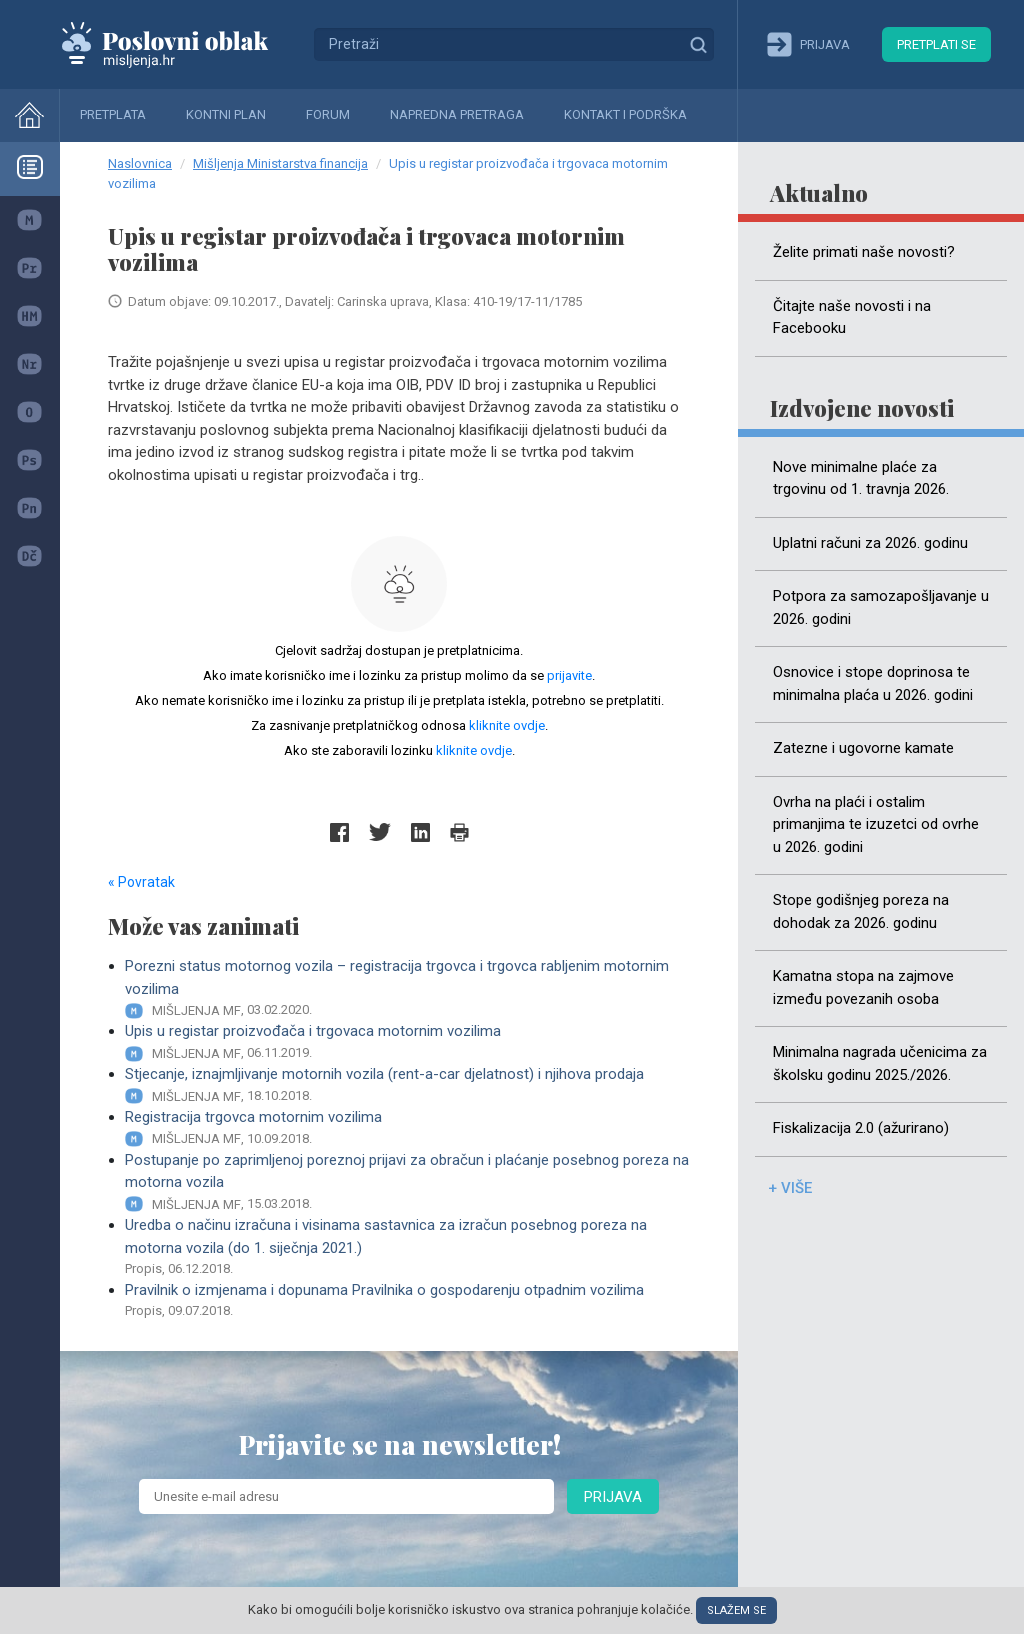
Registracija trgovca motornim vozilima (407, 1128)
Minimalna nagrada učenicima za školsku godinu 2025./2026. (880, 1063)
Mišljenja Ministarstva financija (280, 163)
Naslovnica (140, 163)
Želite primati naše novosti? (864, 252)
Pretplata (113, 114)
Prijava (613, 1497)
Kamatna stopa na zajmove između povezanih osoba (863, 987)
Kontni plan (226, 114)
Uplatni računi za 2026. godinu (870, 543)
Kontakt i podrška (625, 114)
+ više (790, 1188)
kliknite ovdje (507, 725)
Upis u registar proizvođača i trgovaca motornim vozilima (407, 1042)
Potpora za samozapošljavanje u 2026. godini (881, 607)
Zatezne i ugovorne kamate (863, 748)
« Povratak (141, 882)
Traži (698, 44)
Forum (328, 114)
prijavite (569, 675)
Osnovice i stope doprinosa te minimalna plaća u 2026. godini (873, 683)
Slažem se (736, 1610)
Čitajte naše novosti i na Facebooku (852, 317)
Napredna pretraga (457, 114)
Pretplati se (936, 44)
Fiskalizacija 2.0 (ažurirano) (861, 1128)
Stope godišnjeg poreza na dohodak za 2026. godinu (861, 911)
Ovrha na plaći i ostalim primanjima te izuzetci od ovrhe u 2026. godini (876, 824)
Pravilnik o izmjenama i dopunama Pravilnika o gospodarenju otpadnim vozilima (407, 1301)
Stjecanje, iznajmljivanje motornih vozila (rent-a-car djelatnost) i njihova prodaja (407, 1085)
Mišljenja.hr (180, 44)
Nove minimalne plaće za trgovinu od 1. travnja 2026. (861, 478)
